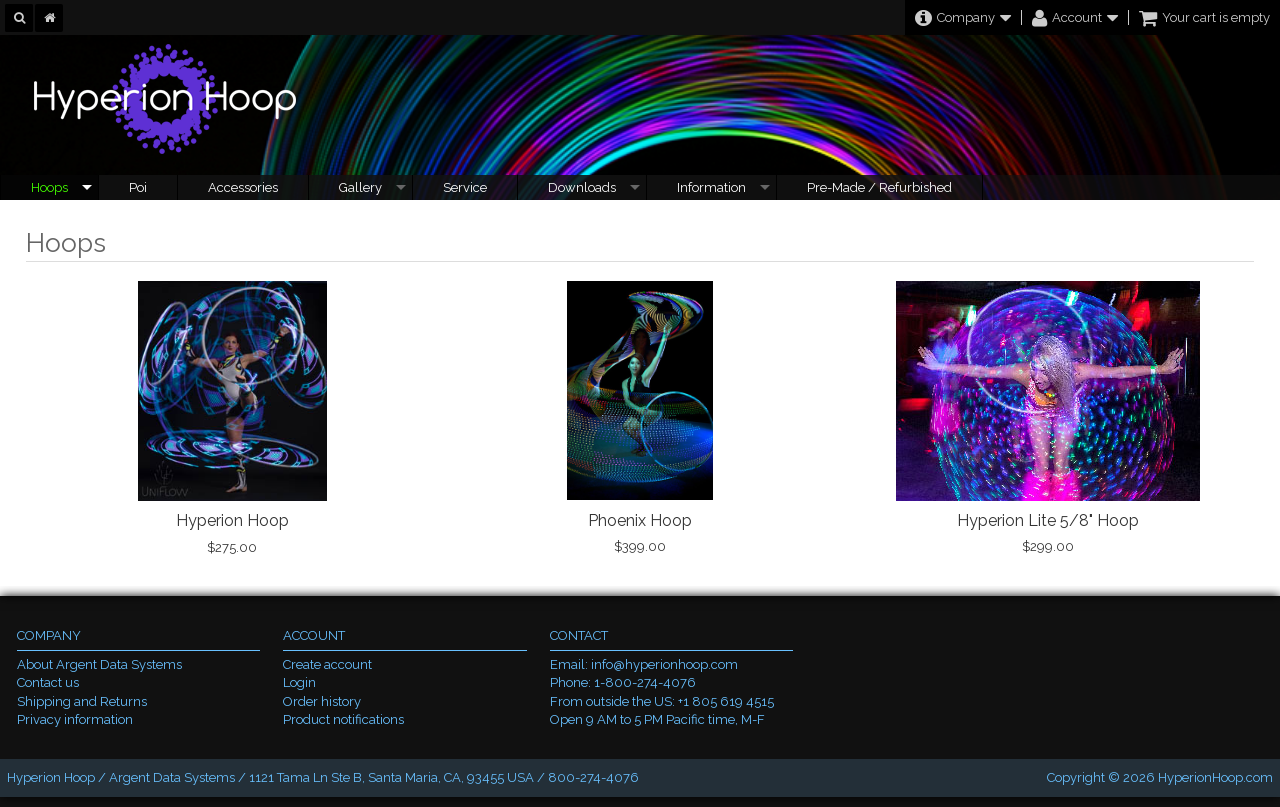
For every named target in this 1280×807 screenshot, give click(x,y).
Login (299, 682)
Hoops (49, 187)
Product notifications (343, 719)
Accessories (243, 187)
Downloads (582, 187)
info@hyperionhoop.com (664, 664)
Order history (322, 701)
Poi (138, 187)
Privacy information (75, 719)
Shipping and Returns (82, 701)
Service (465, 187)
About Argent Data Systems (99, 664)
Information (711, 187)
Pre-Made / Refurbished (879, 187)
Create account (327, 664)
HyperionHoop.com (1215, 777)
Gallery (360, 187)
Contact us (48, 682)
